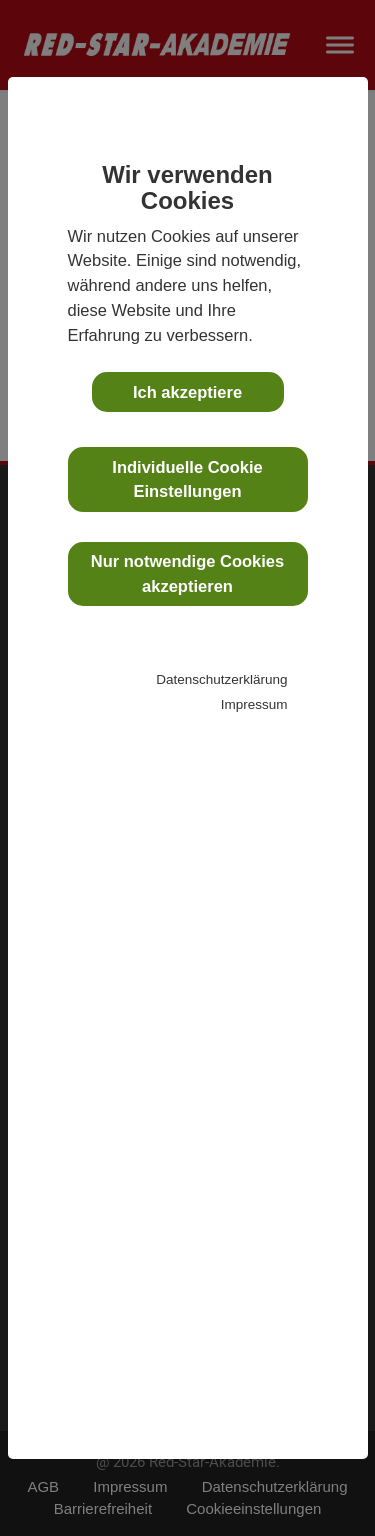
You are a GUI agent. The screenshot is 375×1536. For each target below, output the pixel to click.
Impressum (254, 704)
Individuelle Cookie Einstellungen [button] (187, 479)
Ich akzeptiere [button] (187, 392)
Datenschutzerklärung (221, 679)
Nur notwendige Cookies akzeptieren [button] (187, 573)
